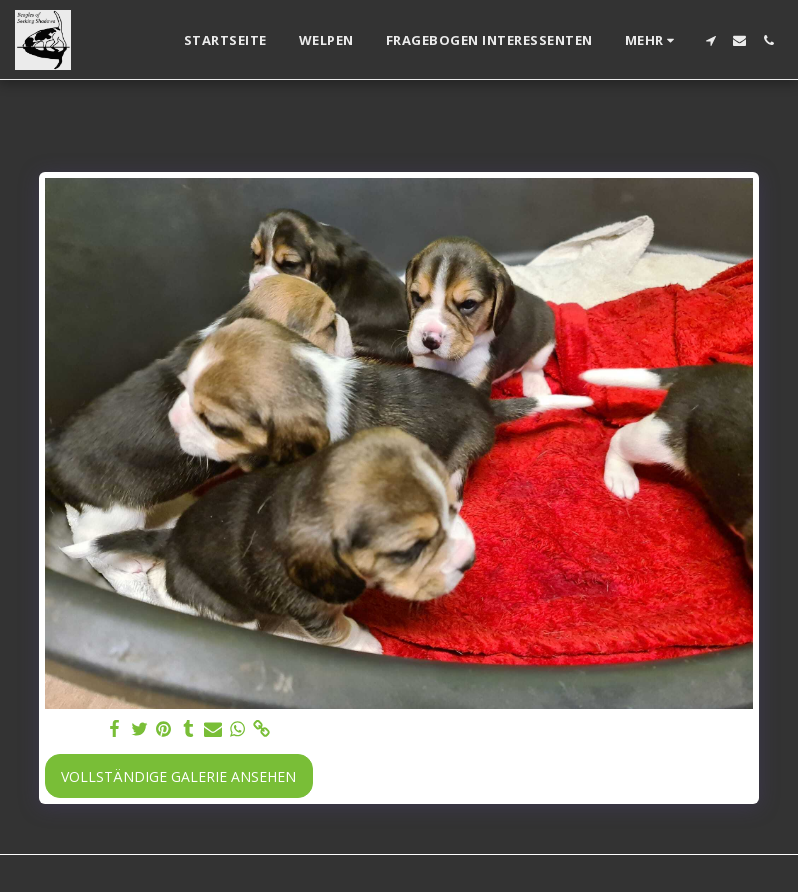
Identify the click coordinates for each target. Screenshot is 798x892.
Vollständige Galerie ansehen (178, 776)
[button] (710, 40)
